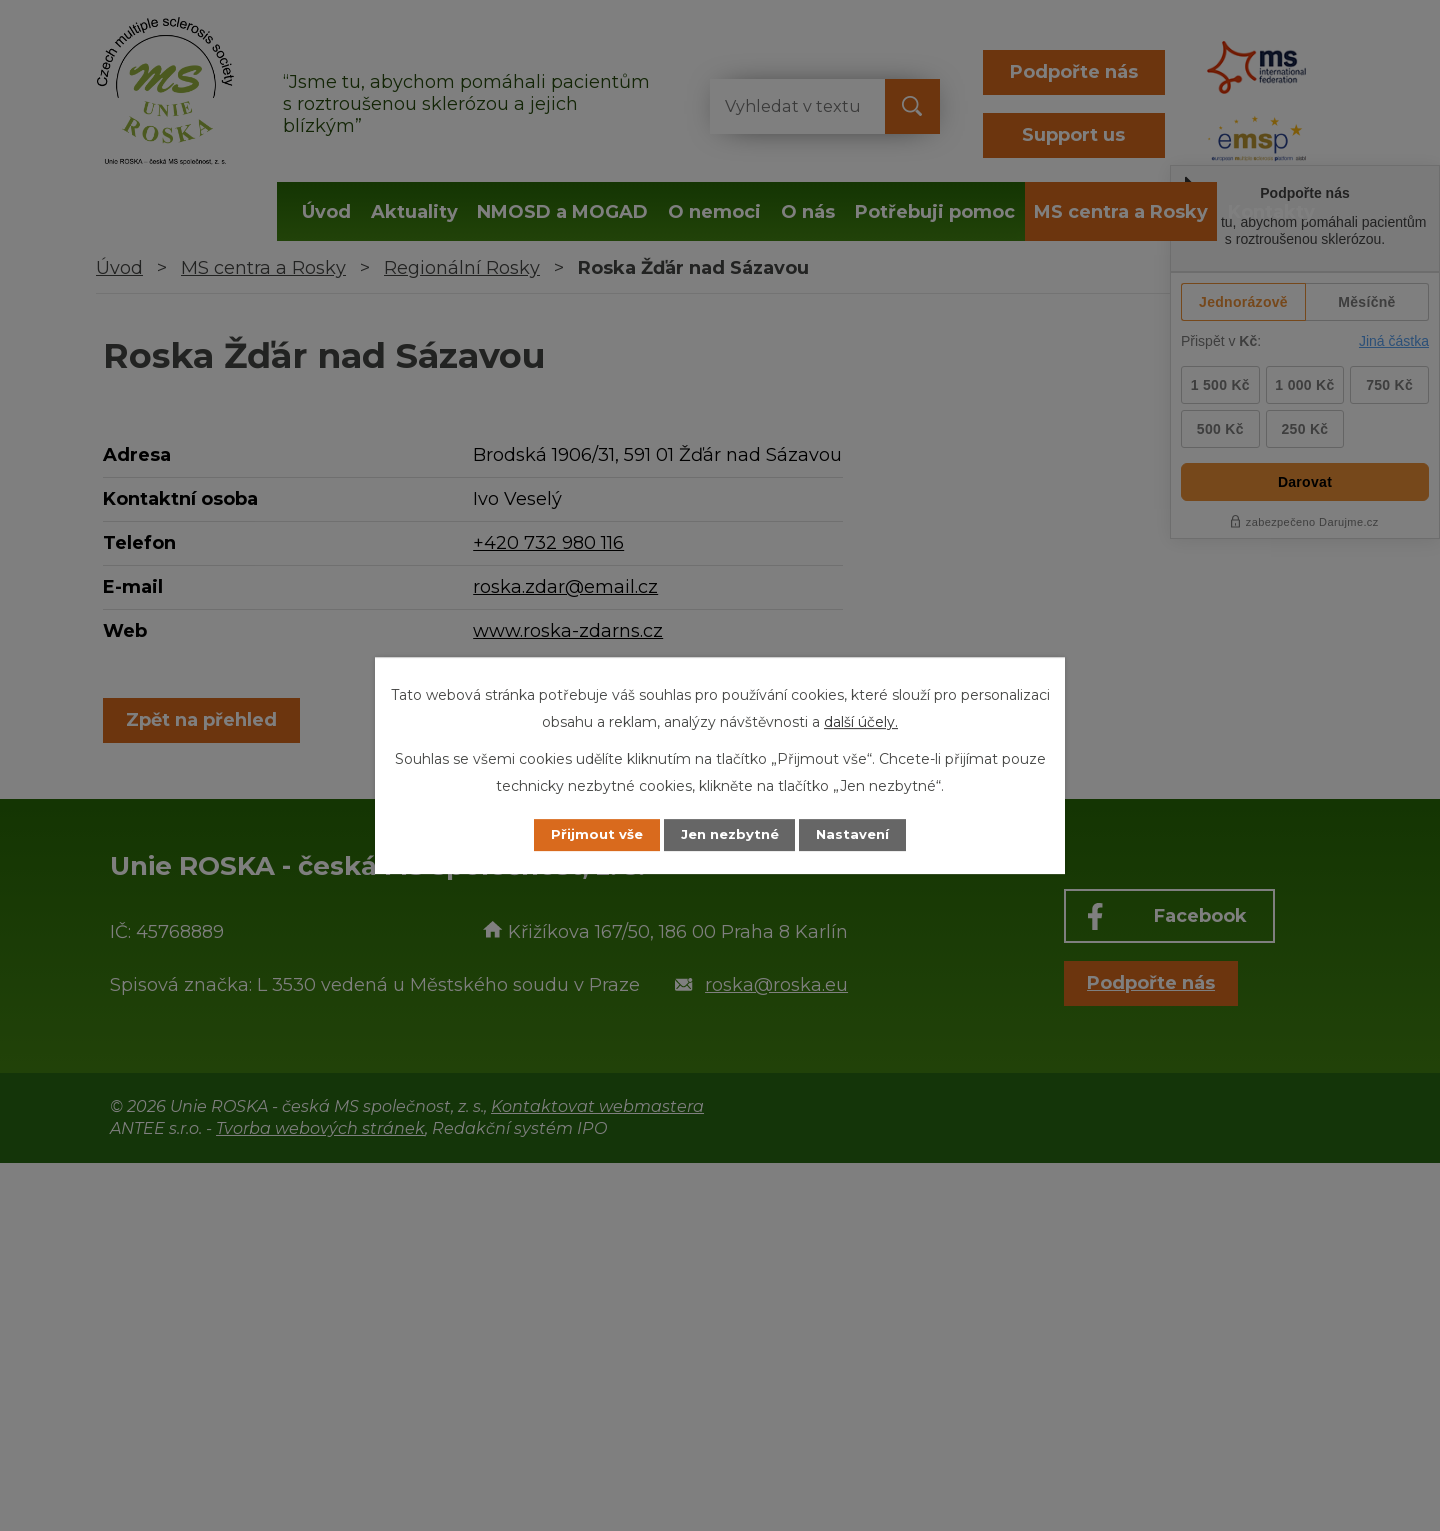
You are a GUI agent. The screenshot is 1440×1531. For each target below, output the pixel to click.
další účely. (861, 721)
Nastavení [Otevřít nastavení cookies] (866, 835)
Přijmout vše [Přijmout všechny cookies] (584, 835)
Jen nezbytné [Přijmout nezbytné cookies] (729, 835)
